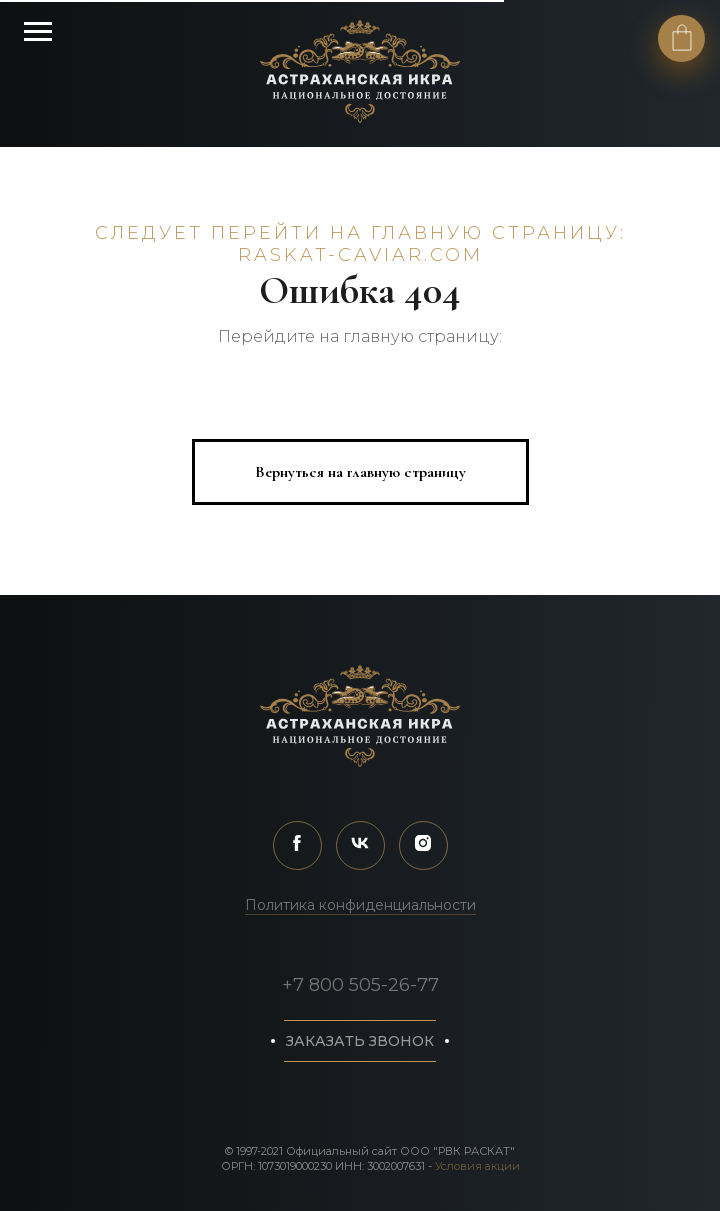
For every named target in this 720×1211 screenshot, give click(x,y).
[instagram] (423, 845)
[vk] (360, 845)
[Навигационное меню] (38, 32)
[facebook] (297, 845)
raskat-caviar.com (360, 255)
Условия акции (477, 1166)
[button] (360, 1041)
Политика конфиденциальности (360, 905)
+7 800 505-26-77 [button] (360, 985)
